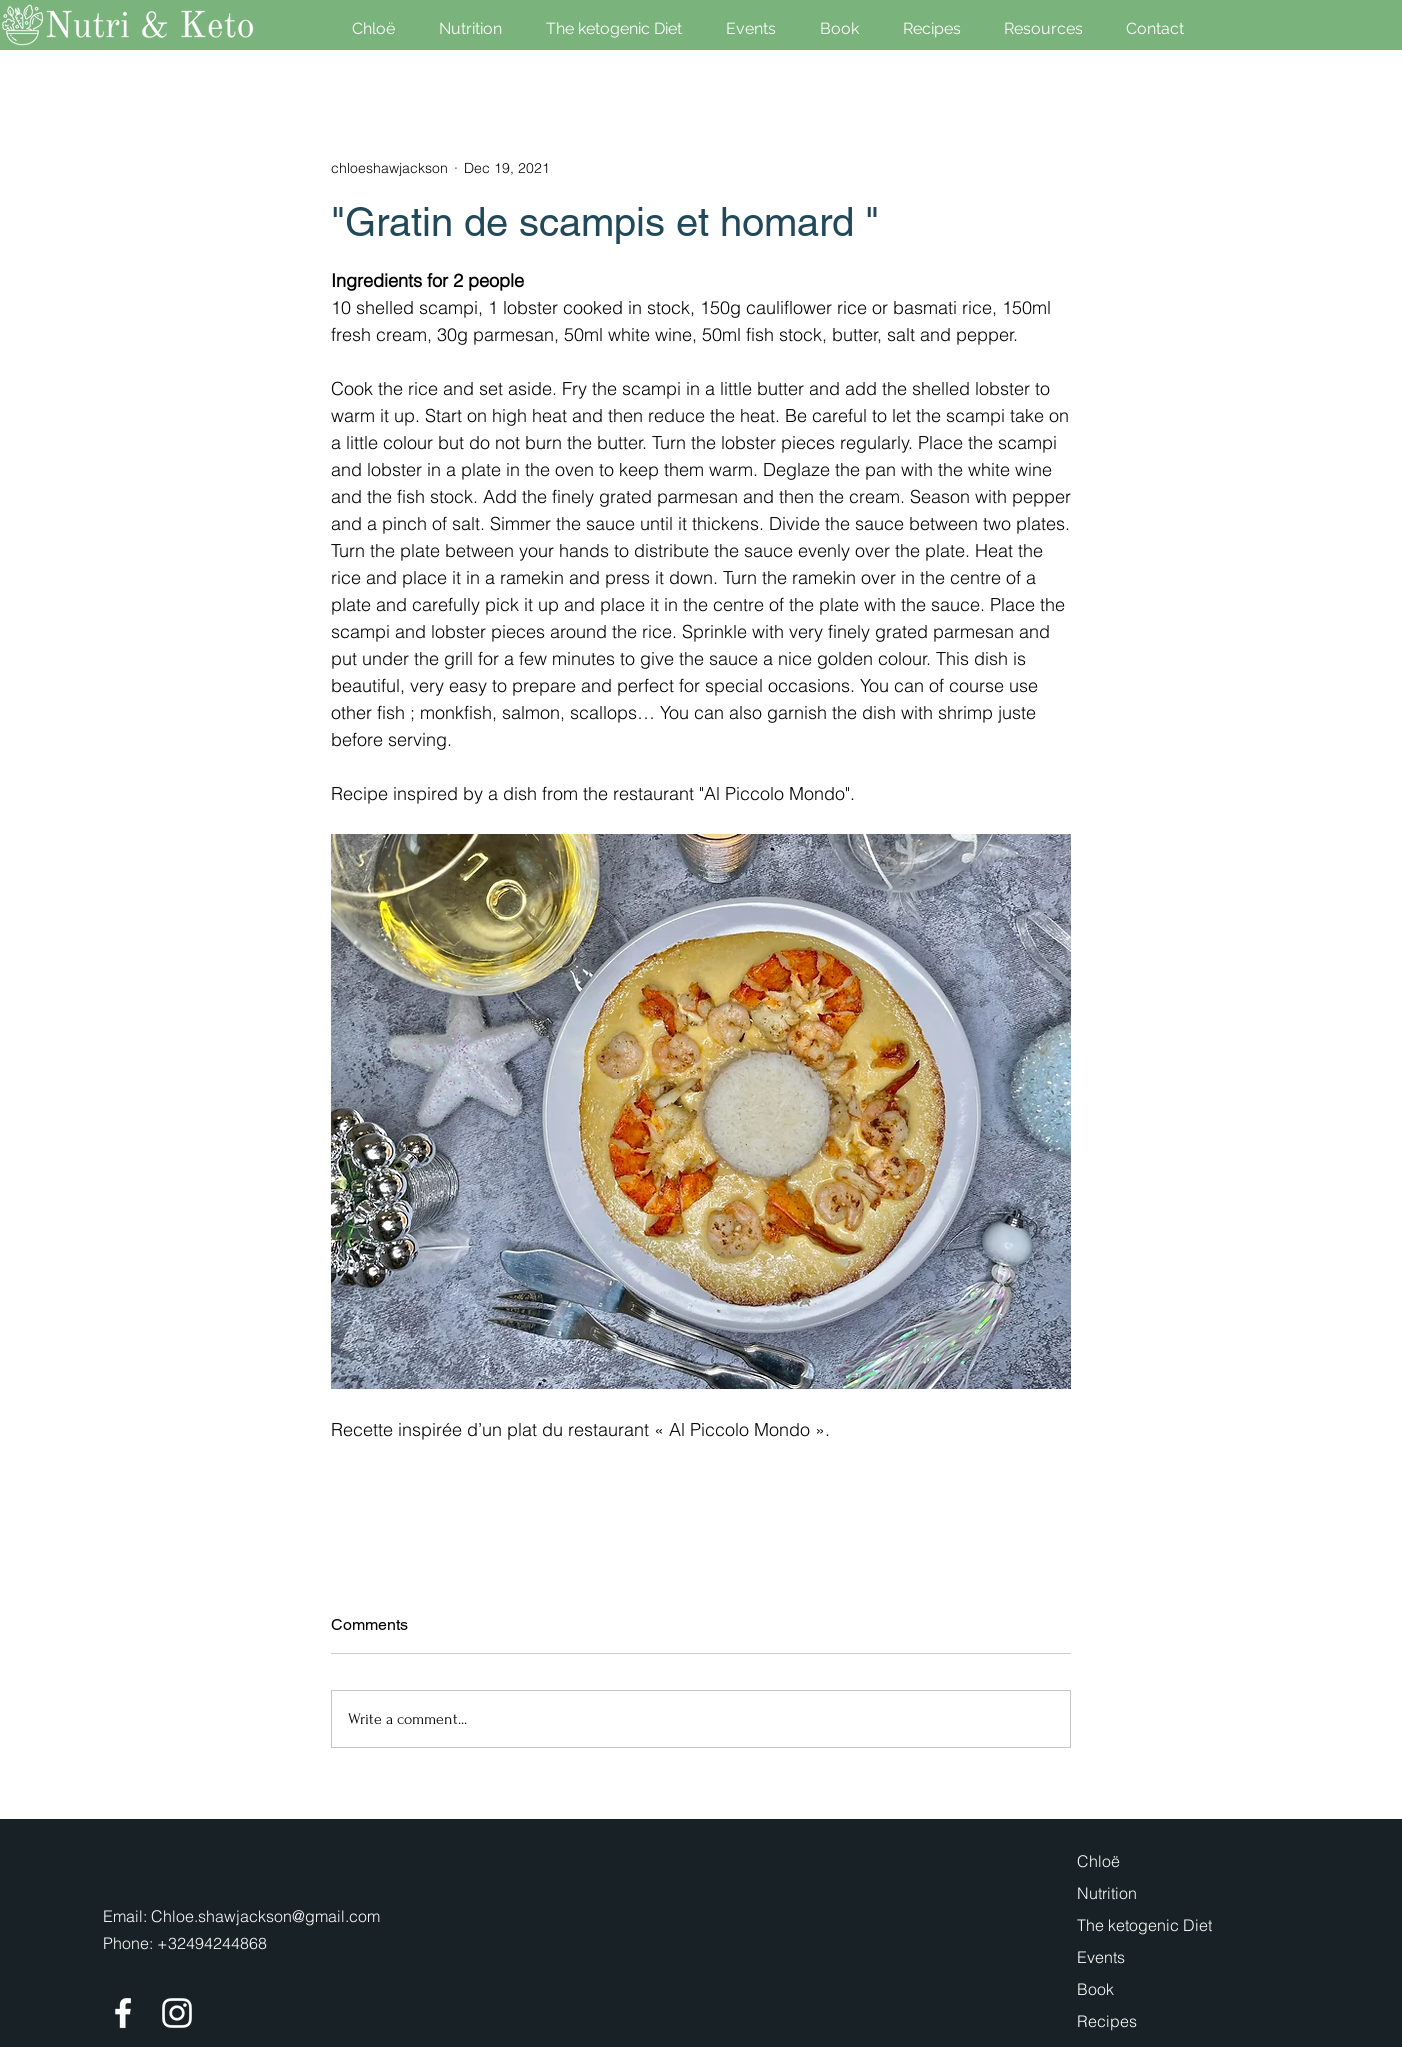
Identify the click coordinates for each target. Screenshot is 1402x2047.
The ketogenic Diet (1144, 1925)
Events (1101, 1957)
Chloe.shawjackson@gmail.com (265, 1916)
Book (1095, 1989)
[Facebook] (123, 2013)
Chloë (1098, 1861)
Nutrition (1107, 1893)
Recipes (1107, 2021)
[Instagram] (177, 2013)
